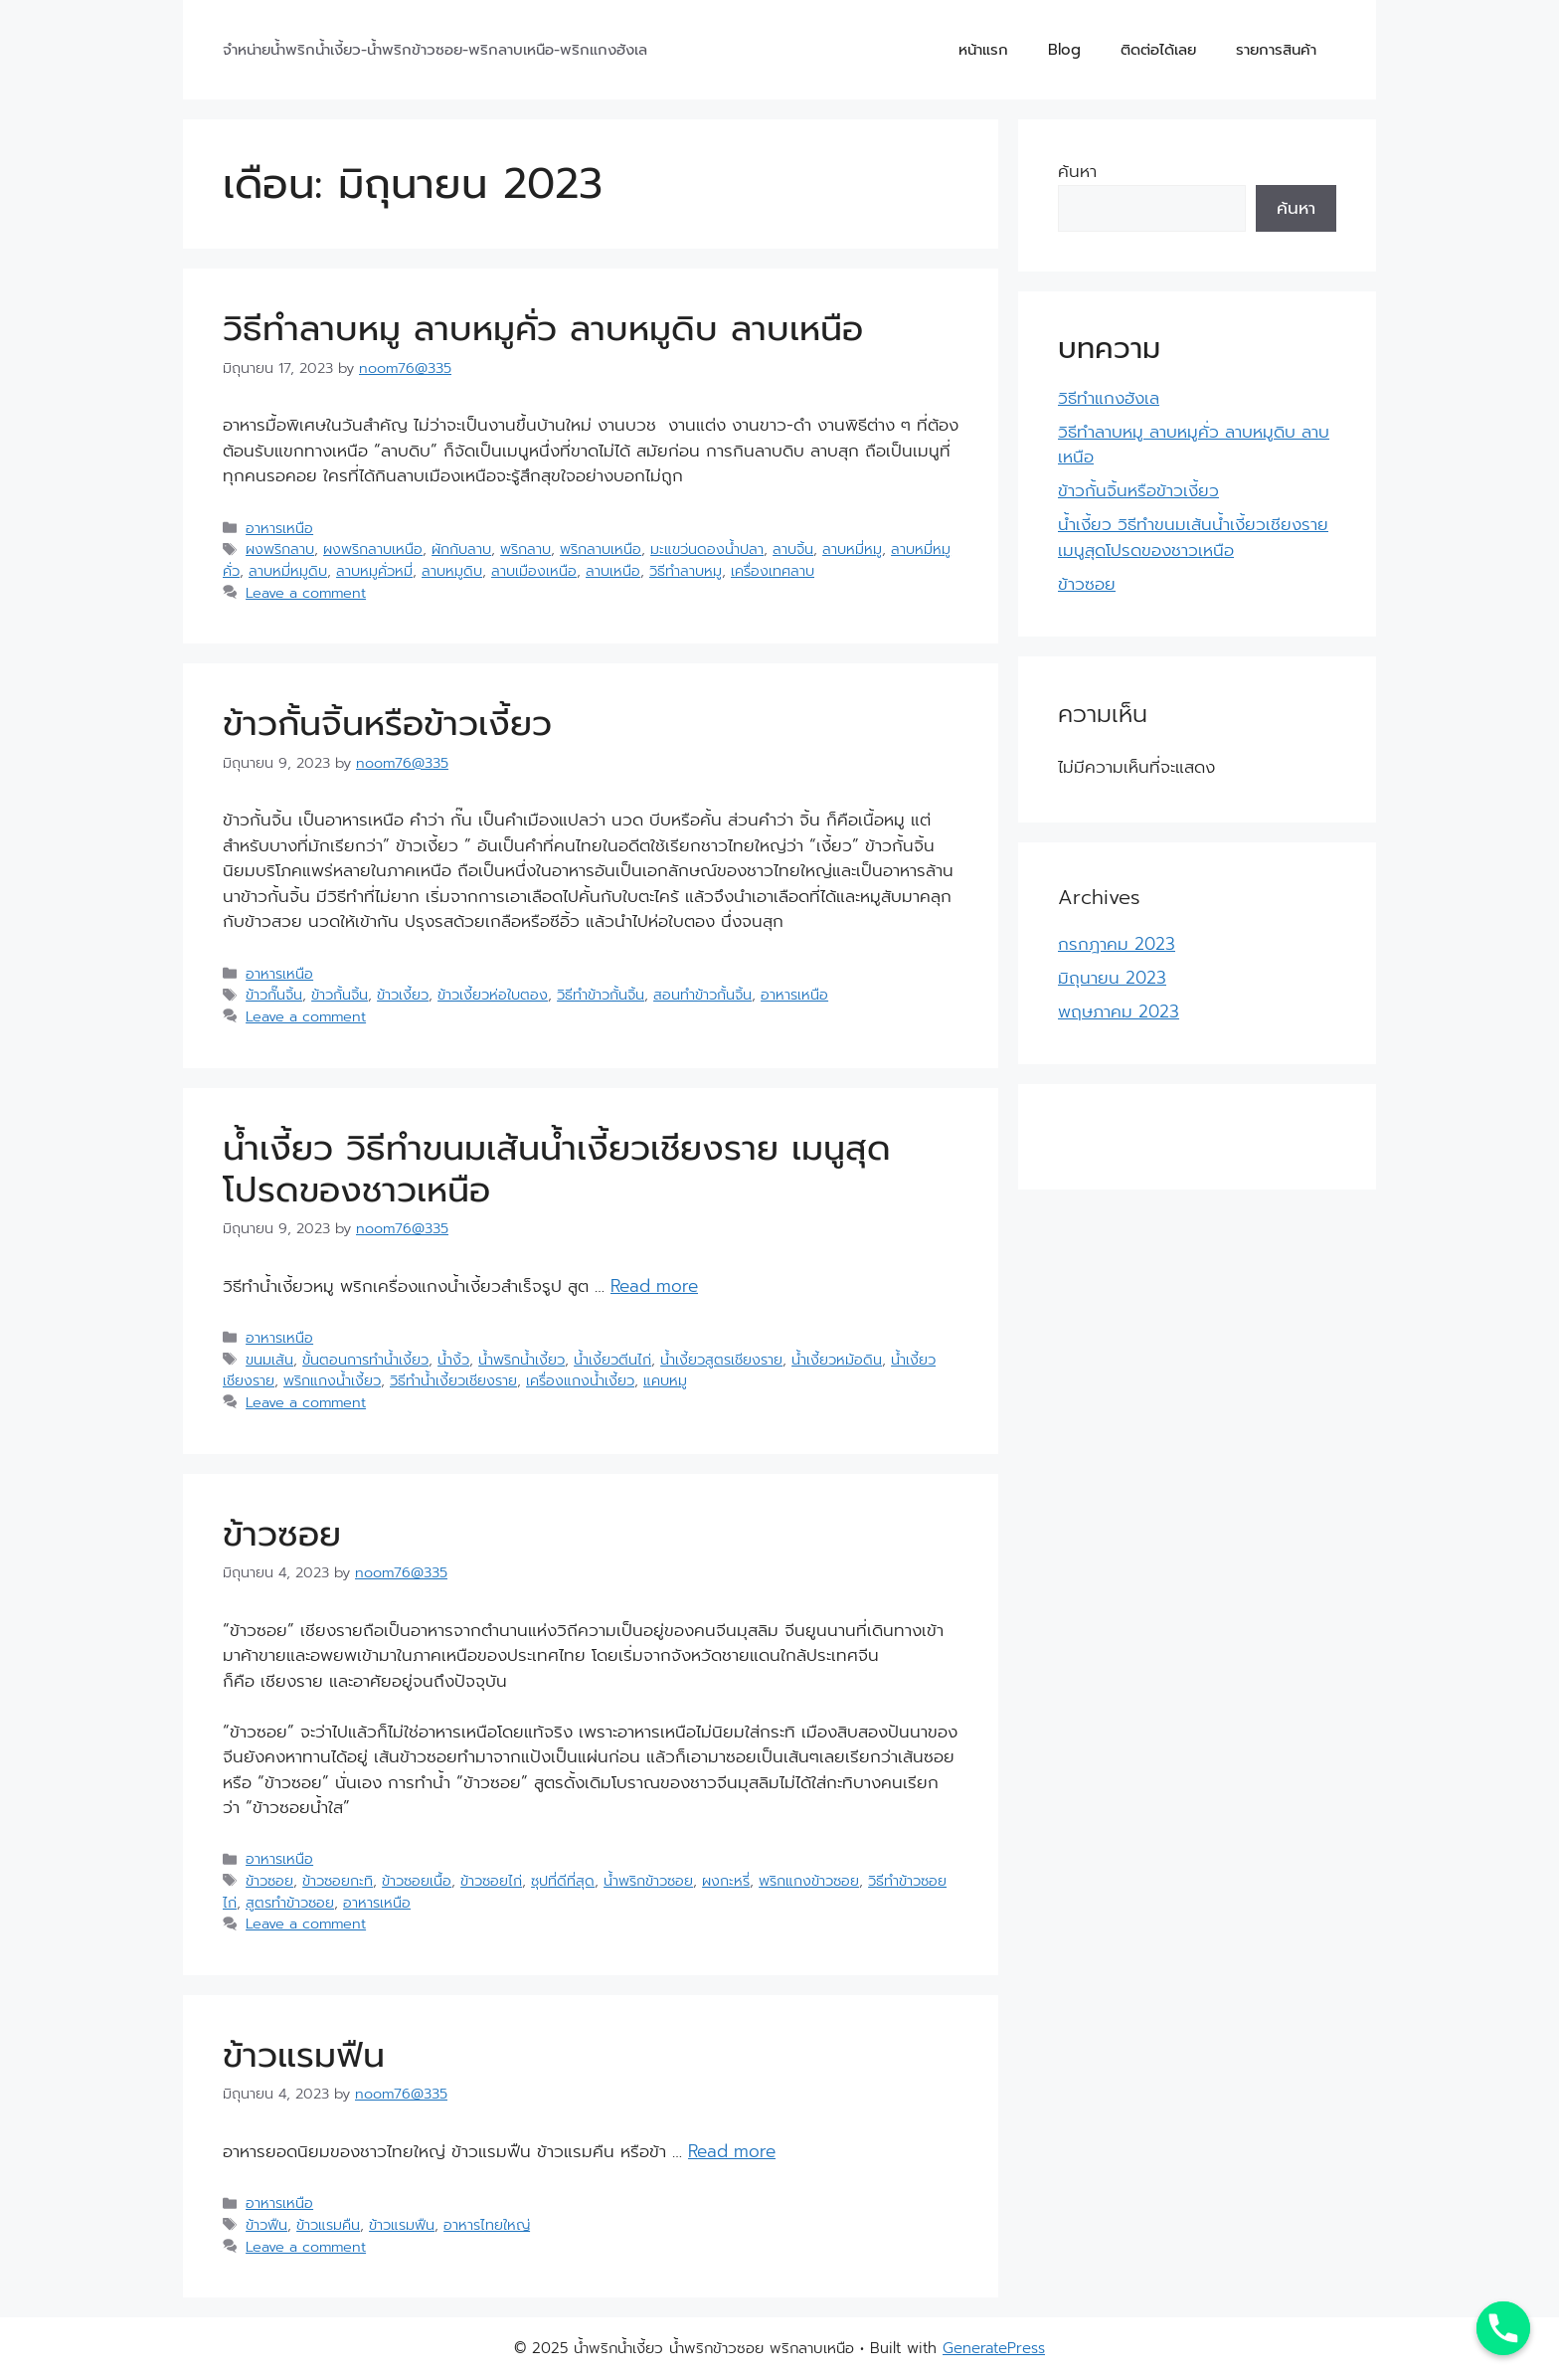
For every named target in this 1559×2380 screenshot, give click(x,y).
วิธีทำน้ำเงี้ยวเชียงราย (453, 1380)
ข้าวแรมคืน (328, 2225)
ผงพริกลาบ (280, 549)
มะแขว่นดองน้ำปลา (707, 549)
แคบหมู (665, 1380)
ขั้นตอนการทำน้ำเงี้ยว (365, 1360)
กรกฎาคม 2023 (1116, 944)
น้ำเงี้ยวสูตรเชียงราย (721, 1360)
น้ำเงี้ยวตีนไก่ (612, 1360)
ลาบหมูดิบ (452, 571)
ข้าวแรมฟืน (304, 2055)
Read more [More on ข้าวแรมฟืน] (732, 2151)
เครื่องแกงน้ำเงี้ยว (580, 1380)
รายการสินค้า (1276, 50)
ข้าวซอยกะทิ (337, 1881)
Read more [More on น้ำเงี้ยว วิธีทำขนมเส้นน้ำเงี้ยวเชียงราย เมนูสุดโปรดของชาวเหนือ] (654, 1286)
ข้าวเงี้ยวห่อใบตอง (492, 995)
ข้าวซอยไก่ (491, 1881)
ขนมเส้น (269, 1360)
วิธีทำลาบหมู (685, 571)
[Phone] (1503, 2328)
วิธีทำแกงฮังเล (1108, 398)
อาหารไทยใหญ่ (486, 2225)
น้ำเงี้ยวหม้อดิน (836, 1360)
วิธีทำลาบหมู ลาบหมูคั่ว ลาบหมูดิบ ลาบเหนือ (543, 328)
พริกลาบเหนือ (600, 549)
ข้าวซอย (282, 1534)
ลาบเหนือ (613, 571)
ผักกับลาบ (461, 549)
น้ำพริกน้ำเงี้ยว (521, 1360)
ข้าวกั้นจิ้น (339, 995)
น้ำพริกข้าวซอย (648, 1881)
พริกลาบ (525, 549)
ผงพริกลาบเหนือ (373, 549)
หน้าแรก (983, 50)
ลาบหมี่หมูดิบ (288, 571)
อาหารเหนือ (279, 528)
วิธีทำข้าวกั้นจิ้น (600, 995)
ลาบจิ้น (793, 549)
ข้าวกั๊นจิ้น (274, 995)
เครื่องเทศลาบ (772, 571)
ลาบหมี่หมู (852, 549)
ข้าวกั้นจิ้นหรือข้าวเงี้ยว (387, 723)
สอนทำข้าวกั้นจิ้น (702, 995)
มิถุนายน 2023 (1112, 978)
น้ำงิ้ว (453, 1360)
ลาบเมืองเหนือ (534, 571)
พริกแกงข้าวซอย (809, 1881)
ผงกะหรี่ (726, 1881)
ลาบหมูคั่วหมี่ (374, 571)
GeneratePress (994, 2348)
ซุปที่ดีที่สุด (563, 1881)
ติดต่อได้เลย (1158, 50)
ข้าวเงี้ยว (403, 995)
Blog (1064, 50)
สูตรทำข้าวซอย (290, 1903)
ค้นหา (1077, 171)
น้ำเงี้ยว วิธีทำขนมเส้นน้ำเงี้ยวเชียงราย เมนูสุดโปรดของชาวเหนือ (557, 1169)
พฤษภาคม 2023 (1118, 1011)
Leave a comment (306, 593)
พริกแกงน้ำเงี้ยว (332, 1380)
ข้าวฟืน (266, 2225)
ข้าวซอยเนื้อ (416, 1881)
